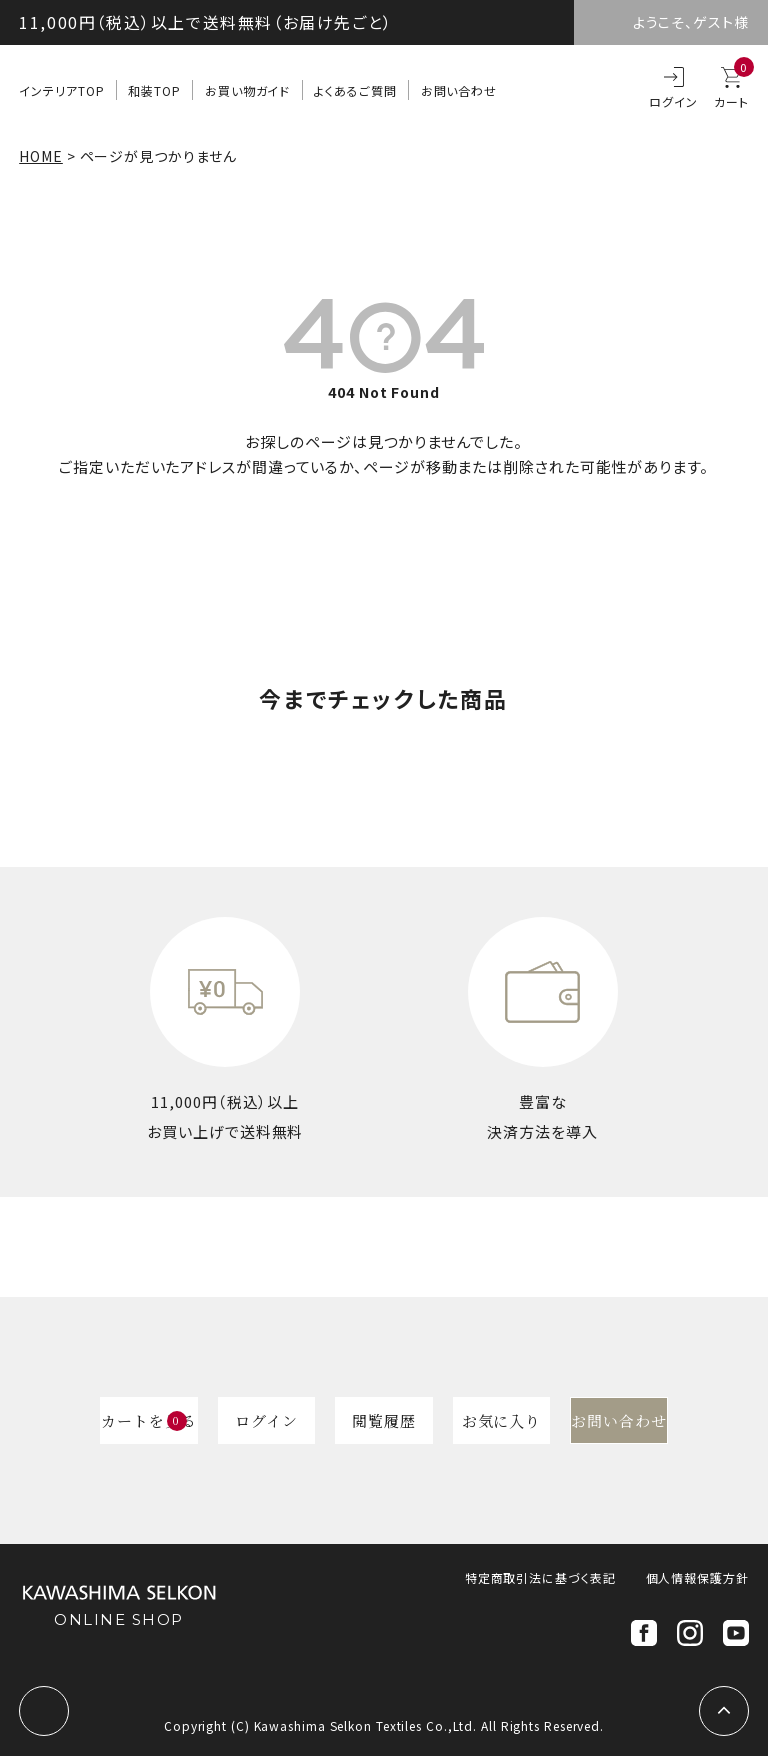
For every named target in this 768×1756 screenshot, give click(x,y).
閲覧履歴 (384, 1420)
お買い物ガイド (247, 90)
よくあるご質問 (355, 90)
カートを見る (148, 1420)
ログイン (673, 101)
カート (731, 88)
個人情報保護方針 (697, 1577)
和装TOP (154, 90)
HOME (41, 156)
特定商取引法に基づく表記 (540, 1577)
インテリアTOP (61, 90)
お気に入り (502, 1420)
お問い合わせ (459, 90)
